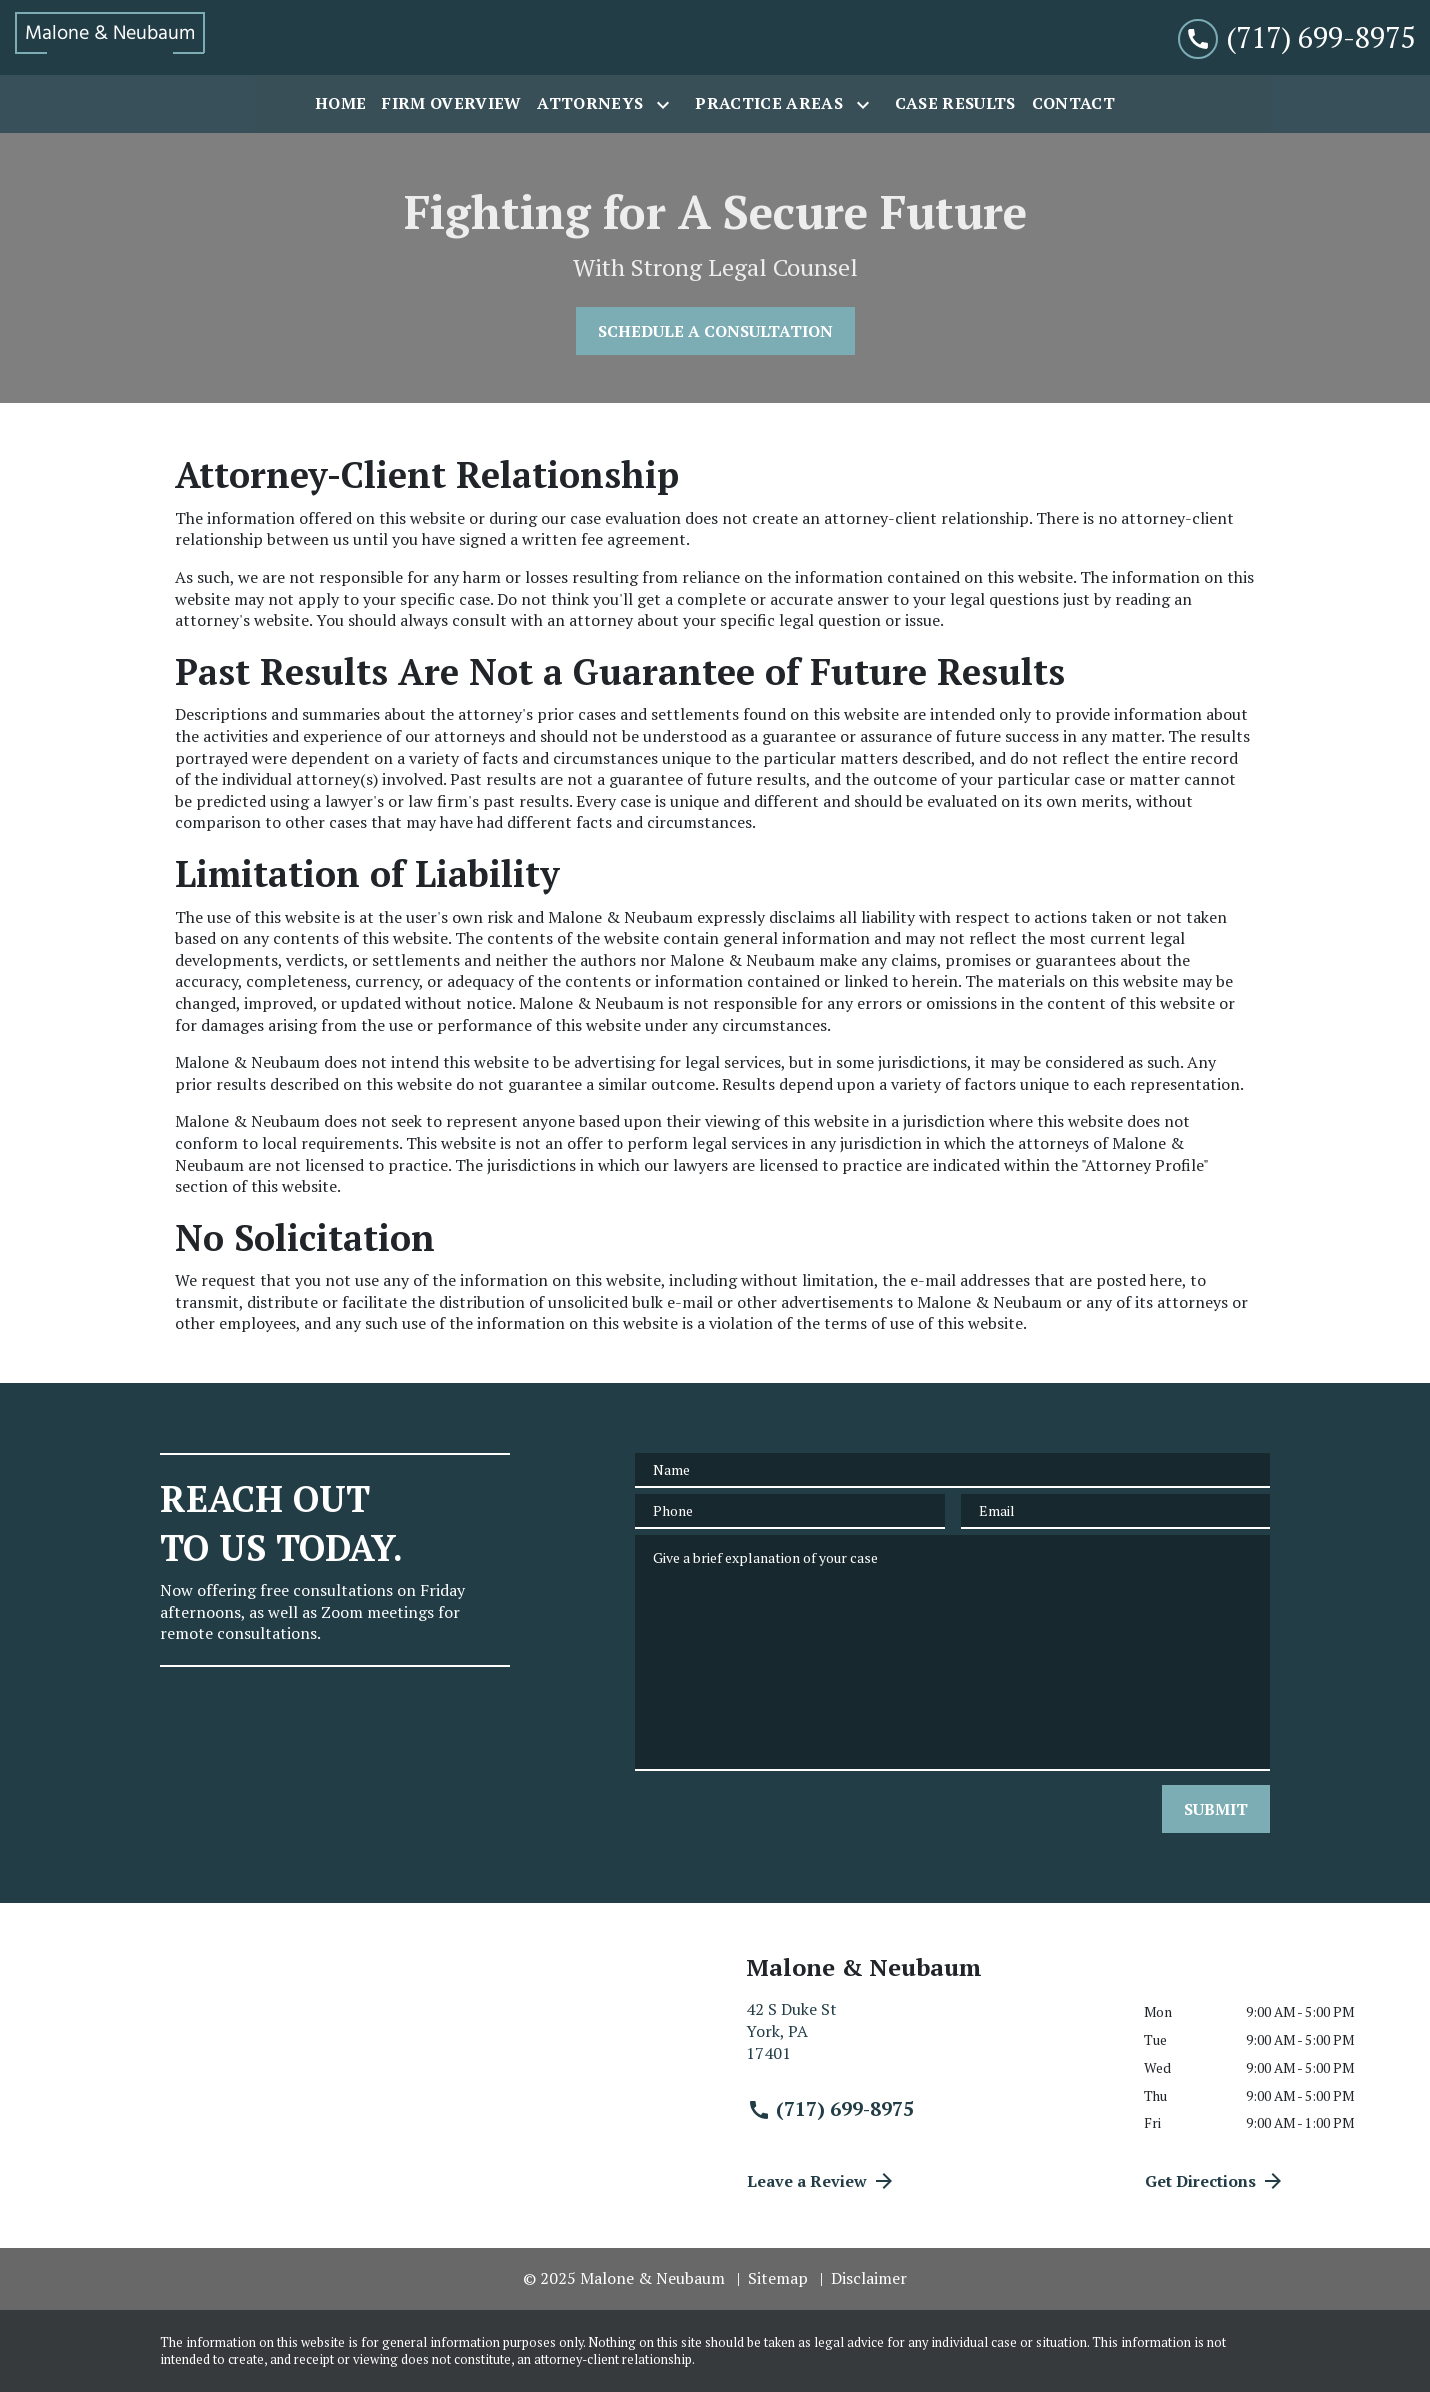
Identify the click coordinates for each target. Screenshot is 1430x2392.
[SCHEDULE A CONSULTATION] (715, 331)
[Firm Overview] (451, 104)
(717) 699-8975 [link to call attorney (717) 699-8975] (830, 2108)
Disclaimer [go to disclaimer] (869, 2278)
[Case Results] (955, 104)
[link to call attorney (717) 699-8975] (1296, 37)
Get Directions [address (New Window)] (1215, 2181)
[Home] (340, 104)
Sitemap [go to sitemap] (778, 2278)
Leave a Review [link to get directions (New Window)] (821, 2181)
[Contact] (1073, 104)
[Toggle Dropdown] (667, 105)
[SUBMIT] (1216, 1809)
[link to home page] (110, 38)
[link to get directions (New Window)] (930, 2039)
